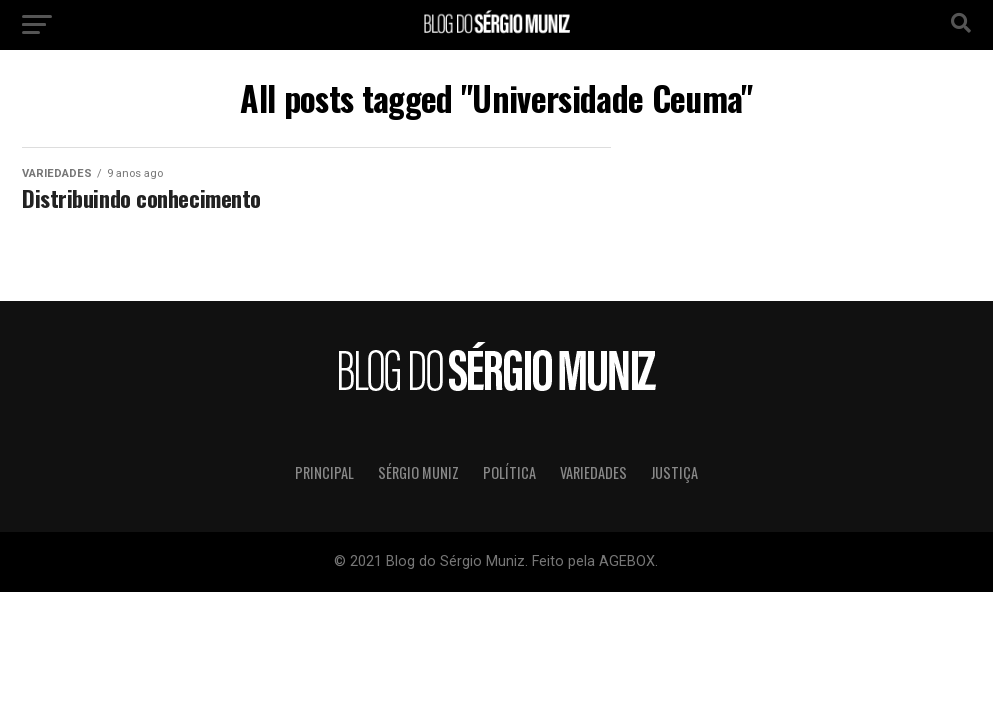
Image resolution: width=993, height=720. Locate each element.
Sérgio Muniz (418, 472)
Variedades (593, 472)
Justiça (674, 472)
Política (509, 472)
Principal (324, 472)
